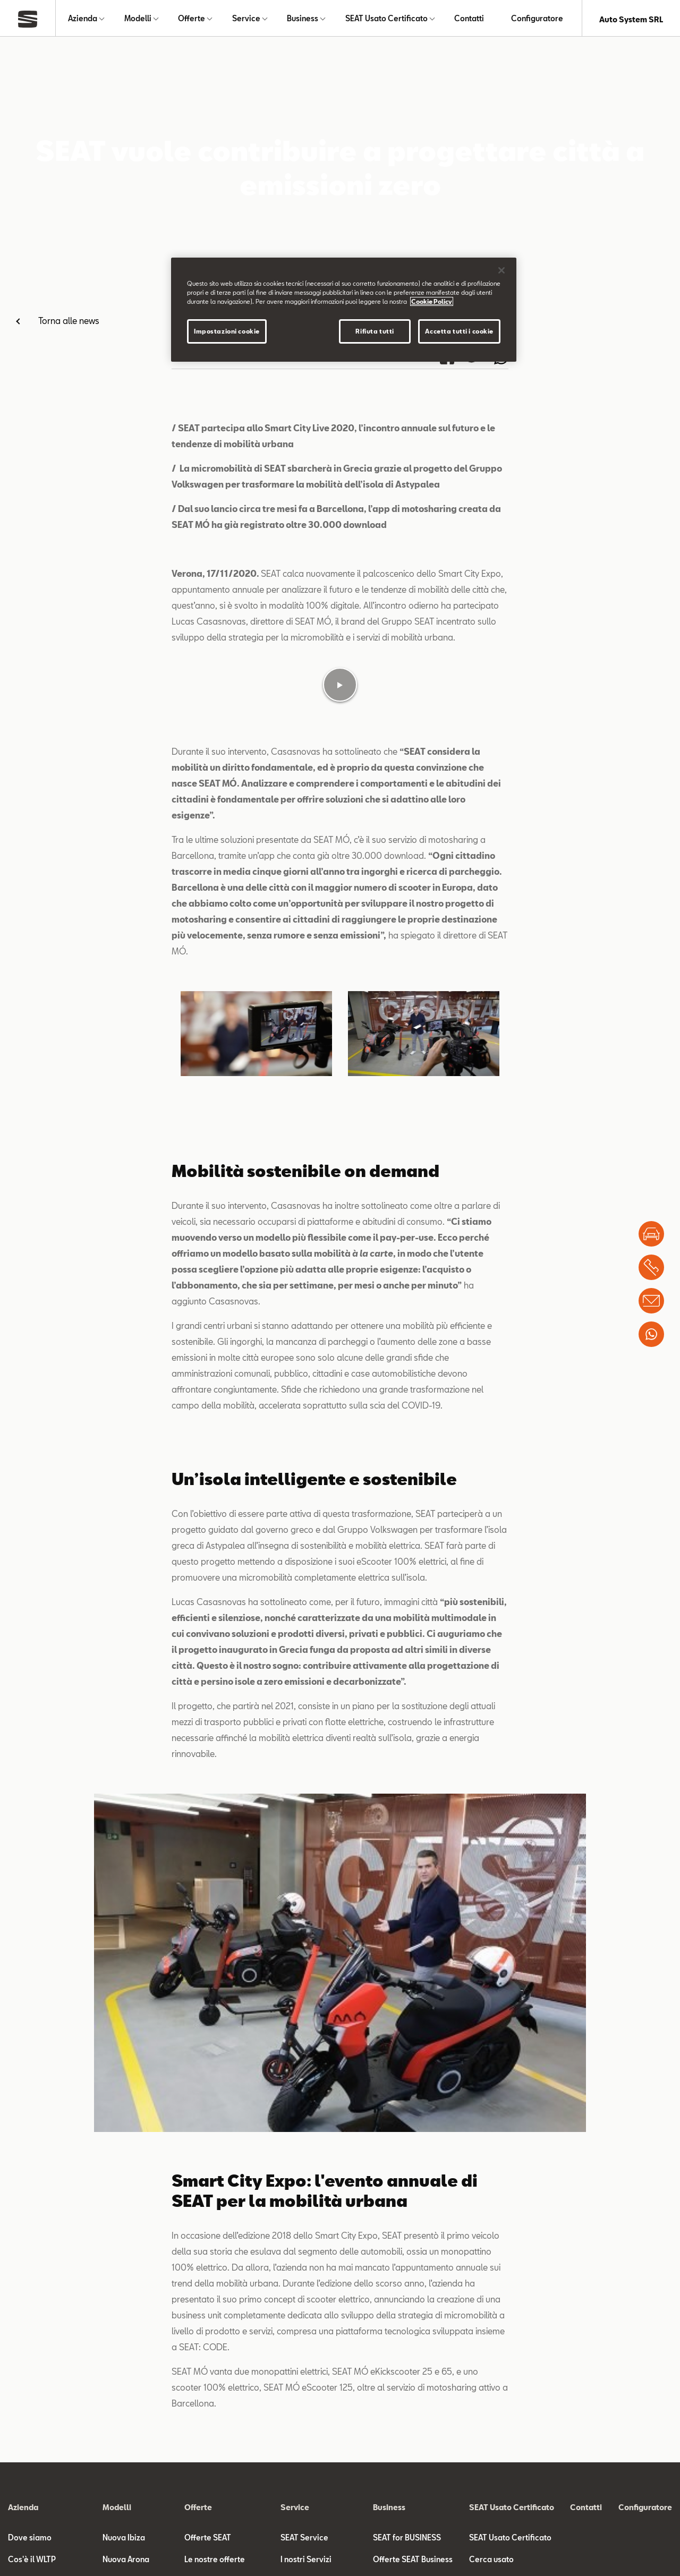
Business (302, 19)
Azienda (82, 19)
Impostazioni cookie (227, 331)
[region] (343, 310)
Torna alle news (68, 323)
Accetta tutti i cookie (459, 331)
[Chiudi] (501, 270)
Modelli (137, 19)
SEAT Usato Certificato (386, 19)
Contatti (469, 19)
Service (246, 19)
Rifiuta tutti (374, 331)
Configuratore (537, 19)
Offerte (191, 19)
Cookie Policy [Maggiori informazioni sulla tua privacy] (431, 301)
